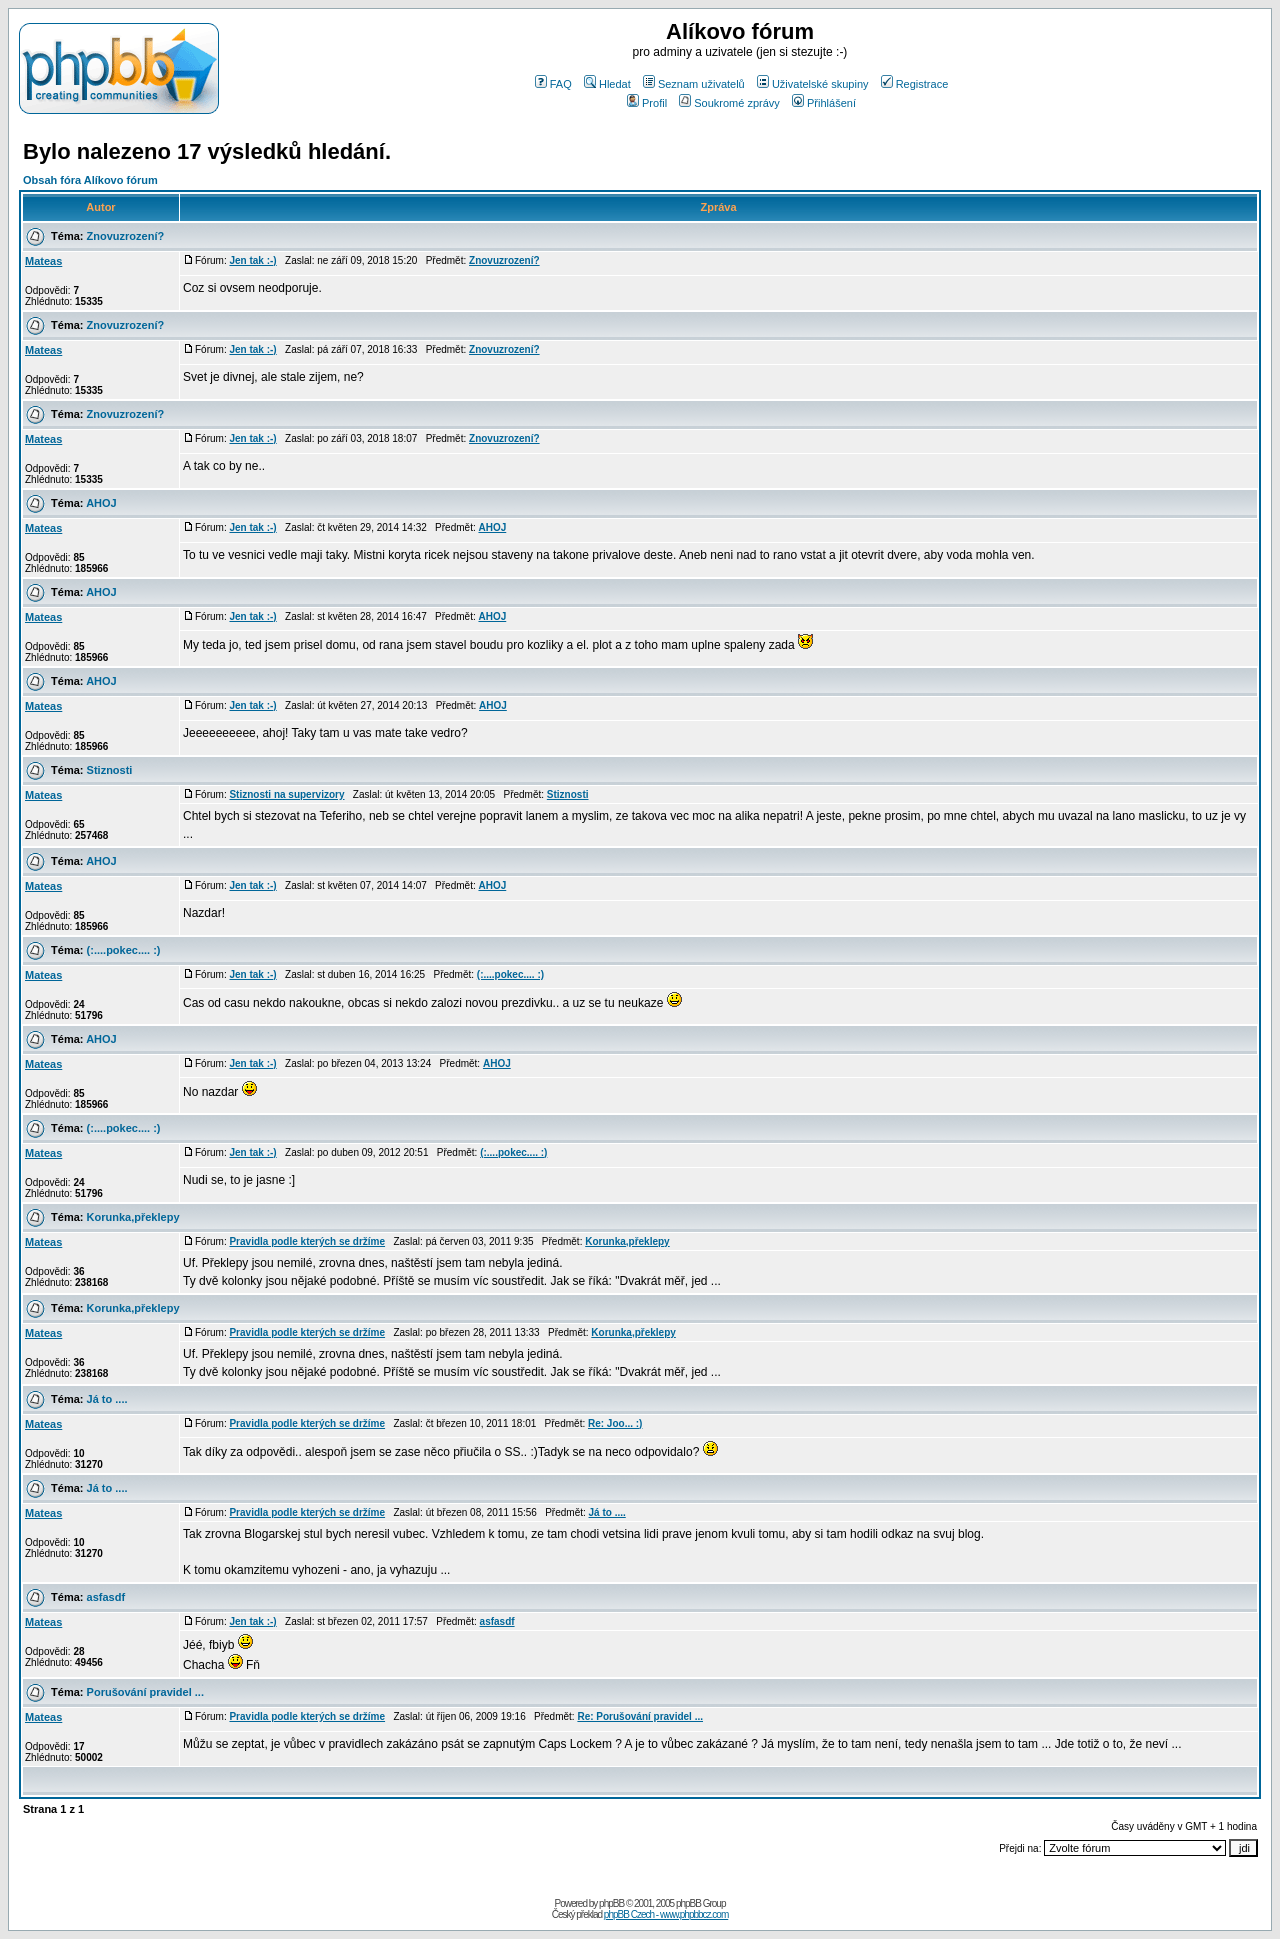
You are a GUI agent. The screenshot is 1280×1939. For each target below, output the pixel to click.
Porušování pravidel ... (145, 1692)
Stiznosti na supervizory (286, 794)
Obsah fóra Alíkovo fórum (90, 180)
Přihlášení (824, 103)
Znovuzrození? (126, 236)
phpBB (611, 1903)
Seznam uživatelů (694, 84)
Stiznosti (110, 770)
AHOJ (101, 503)
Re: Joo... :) (615, 1423)
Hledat (607, 84)
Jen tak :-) (252, 260)
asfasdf (106, 1597)
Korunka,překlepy (133, 1217)
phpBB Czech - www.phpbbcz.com (666, 1914)
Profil (647, 103)
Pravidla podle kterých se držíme (307, 1241)
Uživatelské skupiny (813, 84)
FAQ (553, 84)
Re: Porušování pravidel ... (640, 1716)
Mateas (43, 261)
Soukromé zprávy (729, 103)
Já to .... (107, 1399)
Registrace (915, 84)
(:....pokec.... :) (124, 950)
